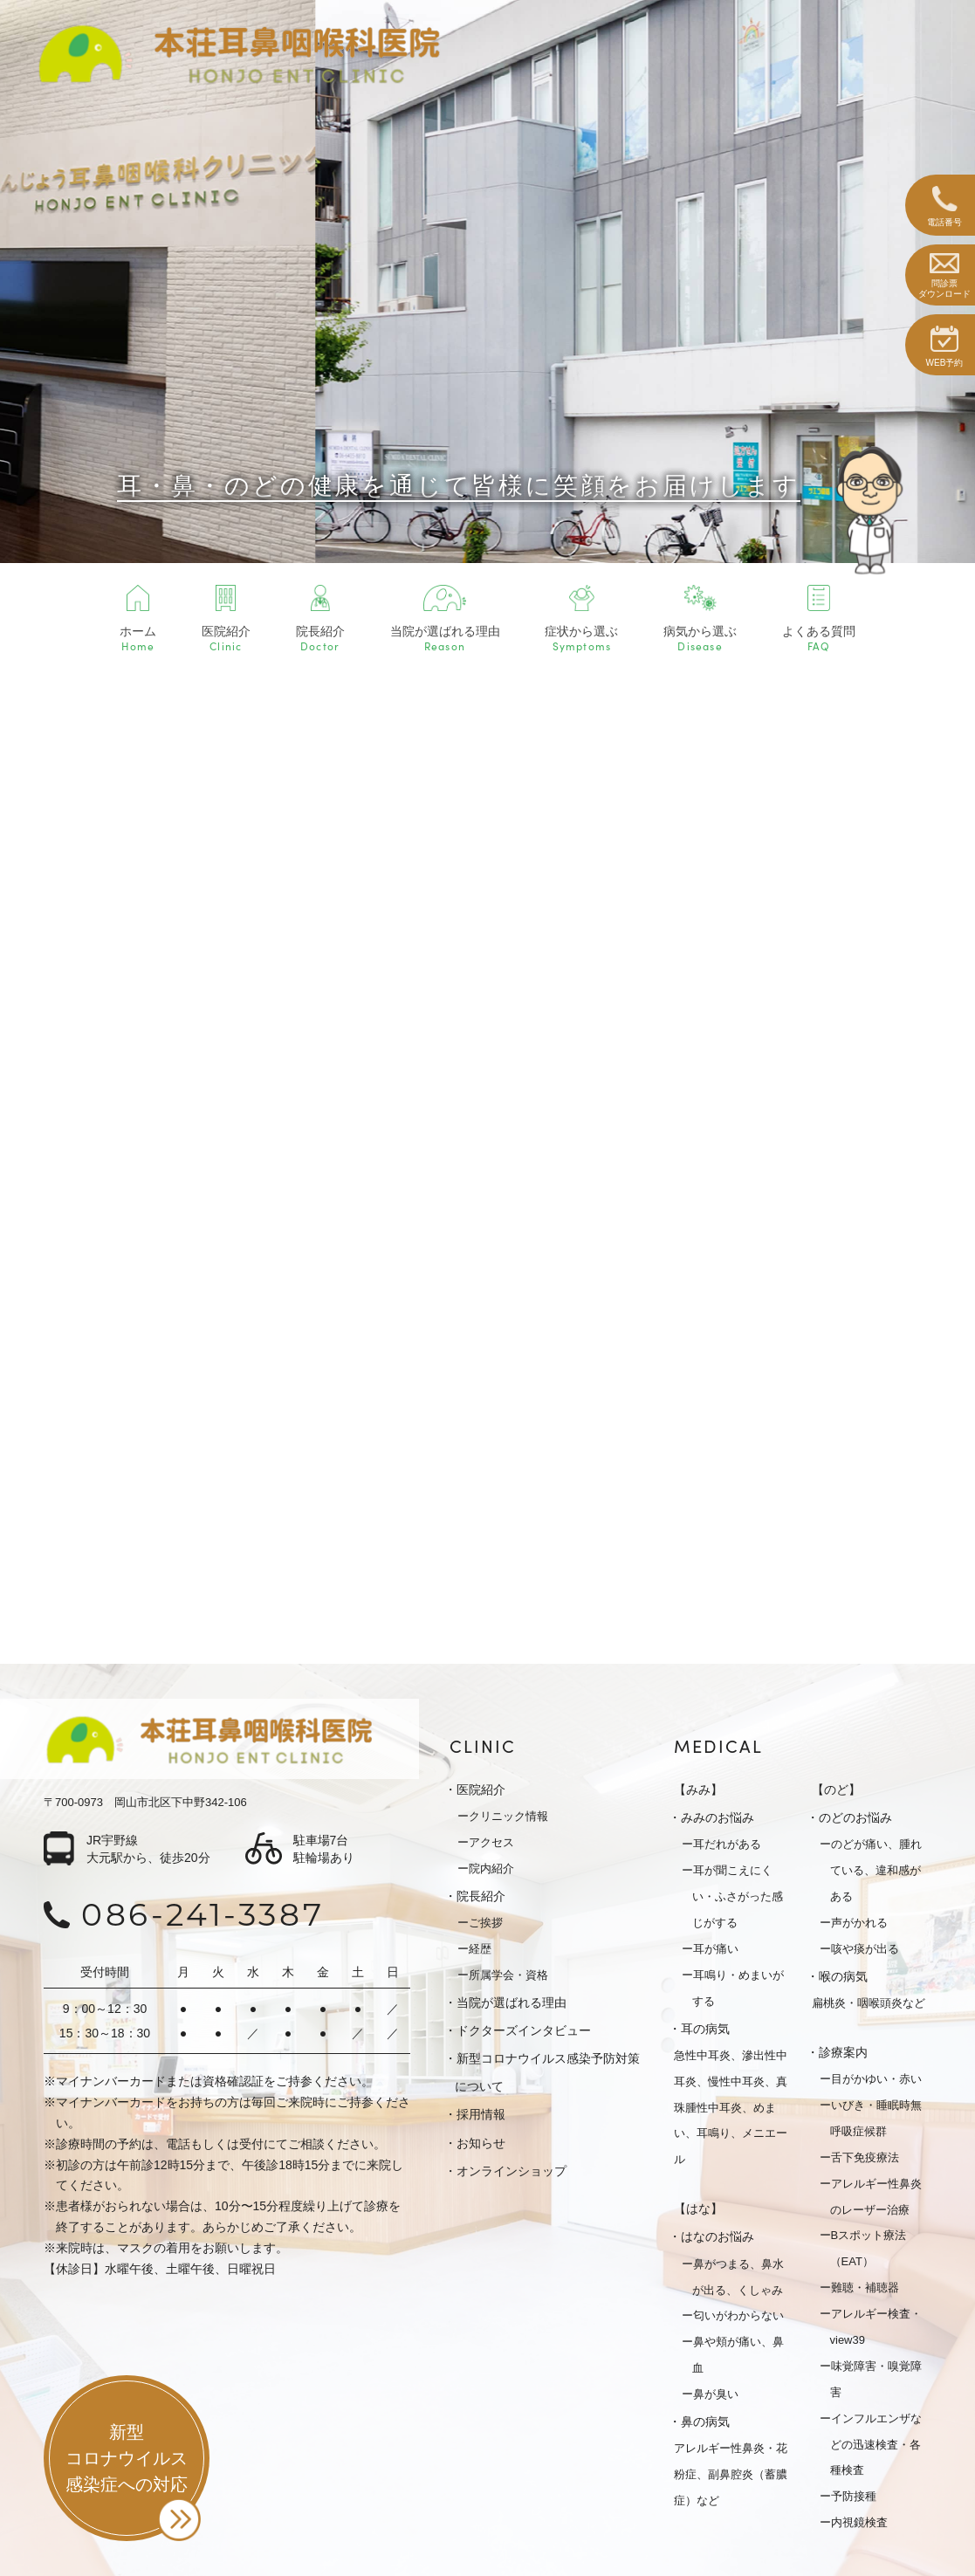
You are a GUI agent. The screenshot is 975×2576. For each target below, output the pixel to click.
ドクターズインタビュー (524, 2030)
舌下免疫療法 (865, 2157)
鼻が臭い (715, 2394)
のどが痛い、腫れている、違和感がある (876, 1870)
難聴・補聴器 (865, 2287)
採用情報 (481, 2114)
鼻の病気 (705, 2421)
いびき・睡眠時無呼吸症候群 (876, 2118)
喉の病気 (843, 1976)
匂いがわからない (738, 2315)
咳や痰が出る (865, 1948)
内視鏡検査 (859, 2522)
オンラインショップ (511, 2171)
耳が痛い (715, 1948)
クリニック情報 (508, 1816)
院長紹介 (481, 1896)
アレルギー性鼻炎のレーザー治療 (876, 2196)
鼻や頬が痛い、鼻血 (738, 2354)
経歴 (480, 1948)
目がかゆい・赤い (876, 2078)
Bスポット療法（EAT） (868, 2248)
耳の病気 (705, 2029)
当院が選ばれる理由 (511, 2002)
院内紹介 (491, 1868)
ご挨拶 (486, 1922)
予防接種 (853, 2496)
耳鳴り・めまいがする (738, 1988)
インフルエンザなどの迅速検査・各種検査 (876, 2444)
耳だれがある (727, 1844)
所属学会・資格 (508, 1975)
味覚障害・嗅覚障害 (876, 2379)
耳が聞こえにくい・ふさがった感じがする (737, 1896)
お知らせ (481, 2143)
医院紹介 (481, 1789)
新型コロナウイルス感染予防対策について (547, 2072)
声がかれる (859, 1922)
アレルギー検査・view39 (876, 2326)
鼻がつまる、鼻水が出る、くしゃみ (738, 2277)
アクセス (491, 1842)
